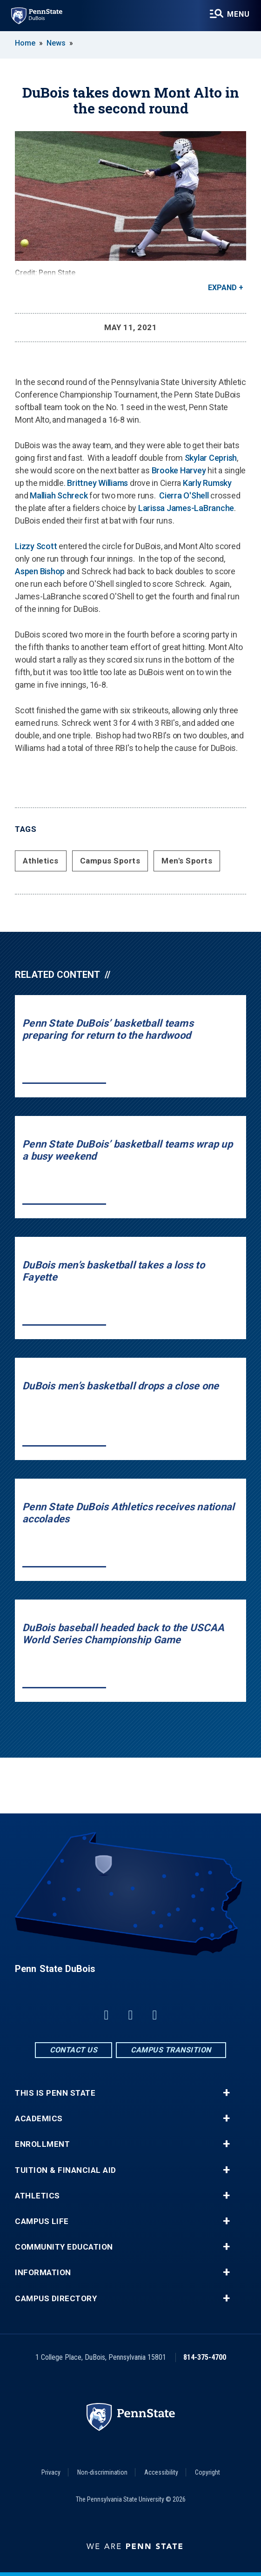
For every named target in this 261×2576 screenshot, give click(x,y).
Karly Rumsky (207, 483)
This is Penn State (55, 2093)
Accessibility (161, 2472)
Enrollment (42, 2144)
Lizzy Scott (36, 546)
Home (25, 43)
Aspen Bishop (40, 571)
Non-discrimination (102, 2472)
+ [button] (226, 2092)
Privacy (50, 2472)
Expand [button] (222, 287)
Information (43, 2272)
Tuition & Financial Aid (65, 2170)
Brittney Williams (97, 483)
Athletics (41, 860)
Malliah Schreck (58, 495)
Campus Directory (56, 2298)
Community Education (64, 2247)
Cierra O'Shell (184, 495)
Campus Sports (110, 860)
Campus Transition (171, 2049)
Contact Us (73, 2049)
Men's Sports (186, 860)
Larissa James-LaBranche (186, 508)
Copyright (207, 2472)
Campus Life (42, 2221)
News (56, 43)
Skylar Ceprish (211, 458)
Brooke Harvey (179, 470)
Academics (39, 2118)
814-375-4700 (204, 2357)
